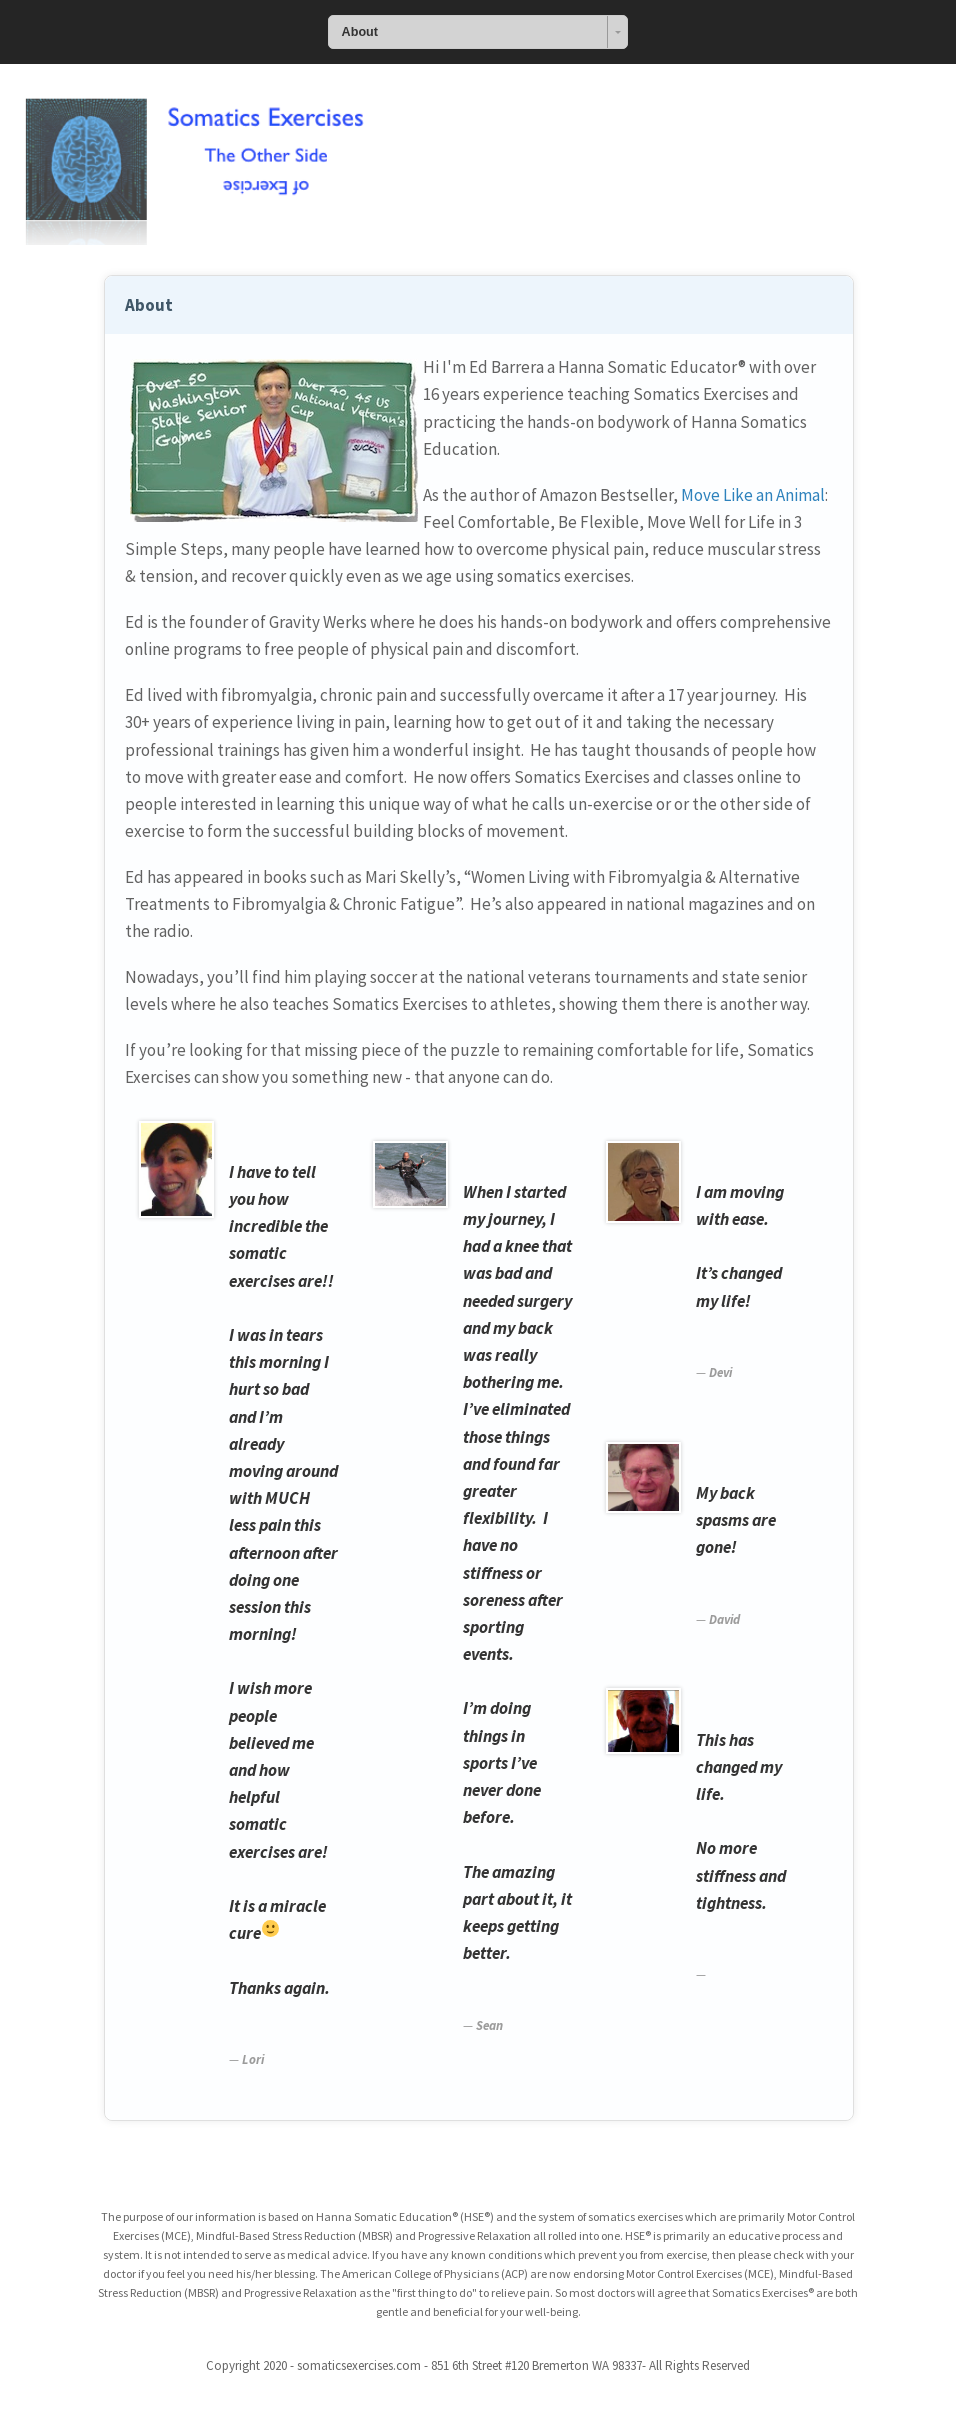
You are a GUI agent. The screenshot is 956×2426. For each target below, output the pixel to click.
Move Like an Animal (753, 495)
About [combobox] (360, 32)
